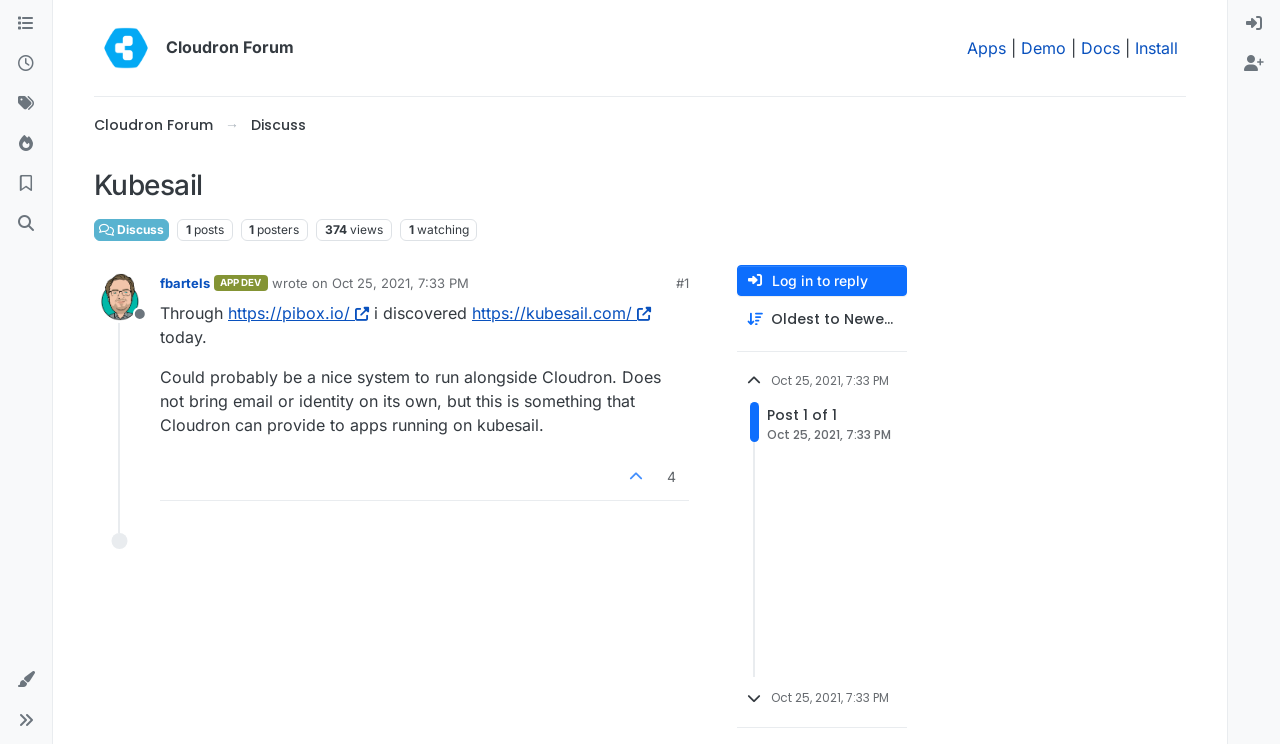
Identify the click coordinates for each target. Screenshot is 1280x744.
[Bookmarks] (26, 184)
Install (1156, 48)
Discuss (131, 229)
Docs (1100, 48)
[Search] (26, 224)
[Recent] (26, 64)
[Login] (1254, 24)
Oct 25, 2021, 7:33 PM (400, 283)
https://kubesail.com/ (561, 313)
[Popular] (26, 144)
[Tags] (26, 104)
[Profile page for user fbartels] (120, 297)
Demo (1043, 48)
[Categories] (26, 24)
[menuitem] (1254, 24)
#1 (682, 283)
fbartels (185, 283)
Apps (986, 48)
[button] (26, 680)
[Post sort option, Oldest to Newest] (822, 319)
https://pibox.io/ (298, 313)
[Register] (1254, 64)
